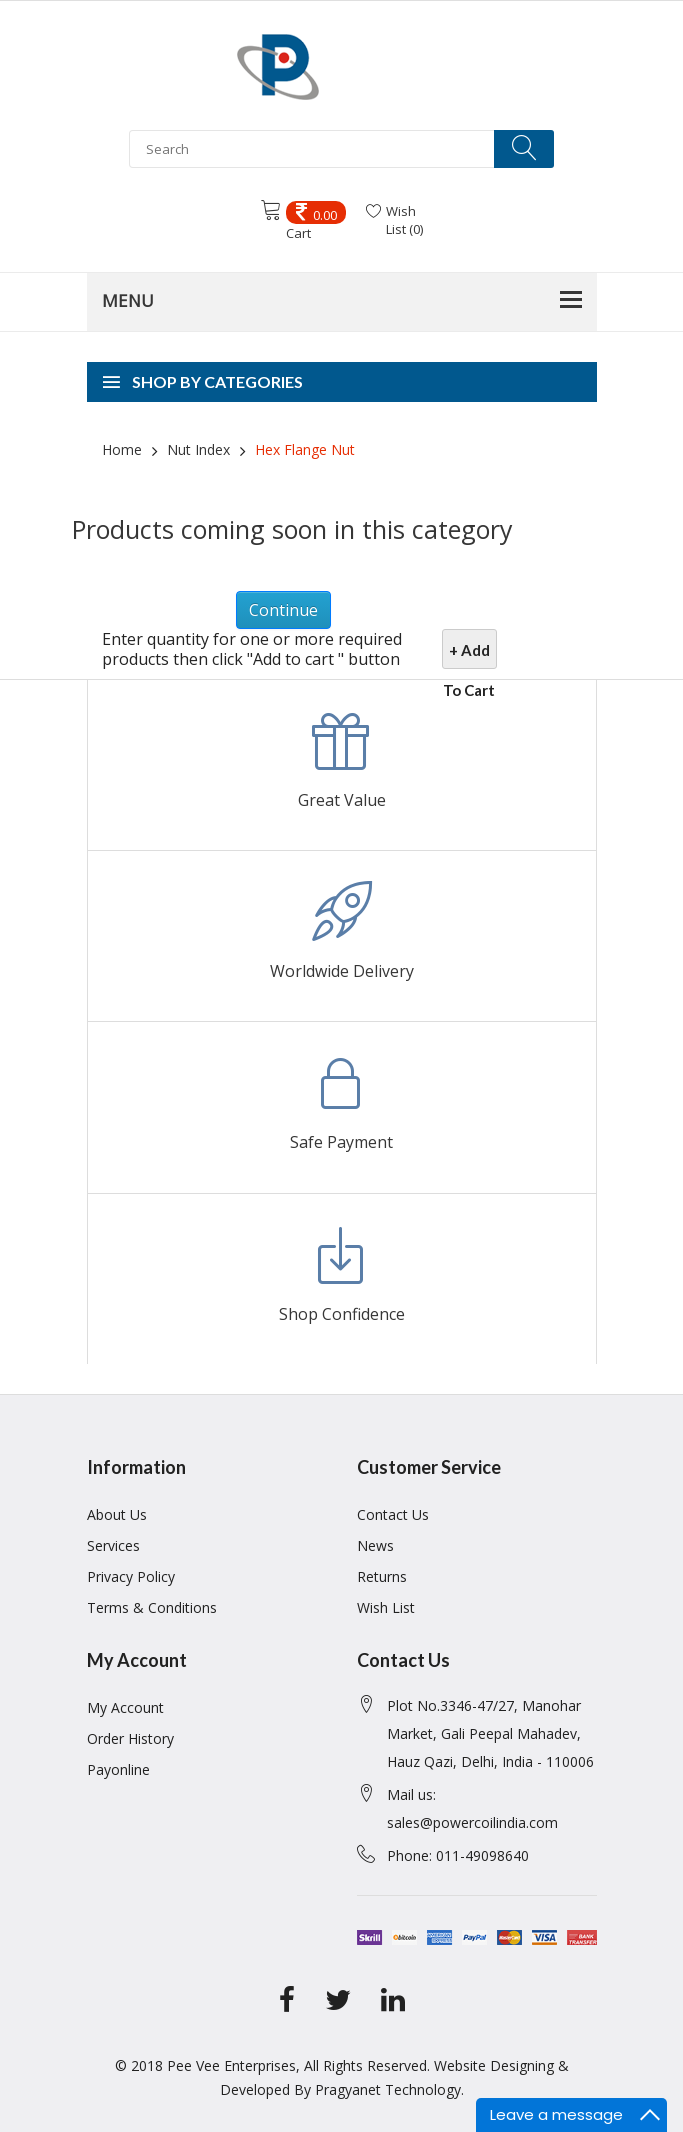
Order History (130, 1738)
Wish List (386, 1607)
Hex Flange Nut (303, 449)
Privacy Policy (131, 1576)
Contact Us (393, 1514)
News (375, 1545)
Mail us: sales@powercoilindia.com (472, 1808)
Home (122, 449)
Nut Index (196, 449)
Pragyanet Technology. (389, 2089)
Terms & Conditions (152, 1607)
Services (113, 1545)
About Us (117, 1514)
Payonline (118, 1769)
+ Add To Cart (469, 655)
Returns (382, 1576)
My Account (125, 1707)
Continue (283, 610)
